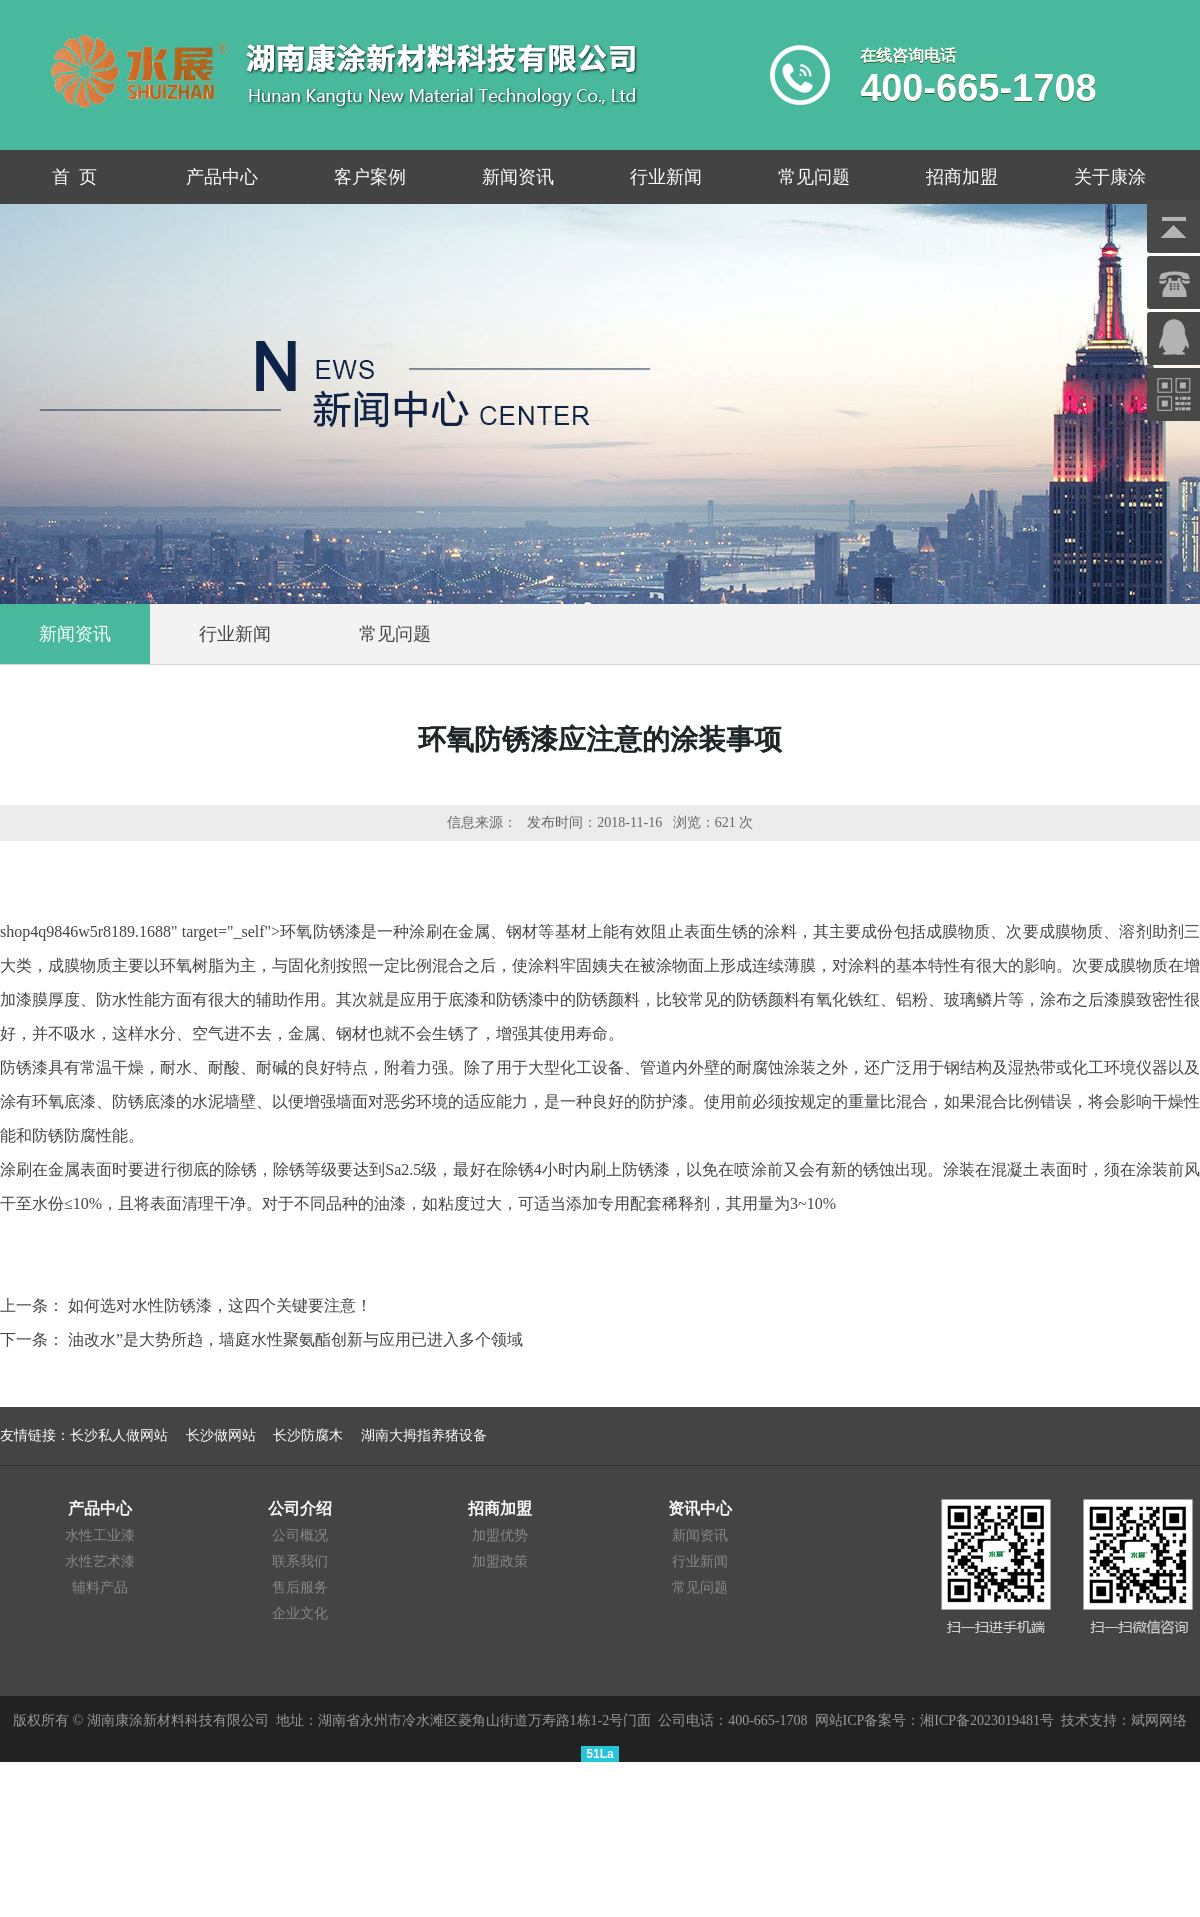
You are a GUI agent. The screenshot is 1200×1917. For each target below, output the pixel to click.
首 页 (74, 177)
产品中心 (222, 177)
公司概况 (300, 1535)
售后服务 (300, 1587)
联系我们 (300, 1561)
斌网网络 (1159, 1720)
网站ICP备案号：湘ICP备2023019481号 (935, 1720)
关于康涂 (1110, 177)
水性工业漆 (100, 1535)
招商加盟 (962, 177)
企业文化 (300, 1613)
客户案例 (370, 177)
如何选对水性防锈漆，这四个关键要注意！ (220, 1305)
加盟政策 (500, 1561)
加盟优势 (500, 1535)
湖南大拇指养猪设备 (424, 1435)
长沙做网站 (221, 1435)
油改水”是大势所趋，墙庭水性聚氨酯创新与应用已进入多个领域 (295, 1339)
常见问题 (814, 177)
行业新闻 (666, 177)
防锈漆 (24, 1067)
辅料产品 (100, 1587)
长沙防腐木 (308, 1435)
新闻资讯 (518, 177)
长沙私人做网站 (119, 1435)
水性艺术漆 (100, 1561)
